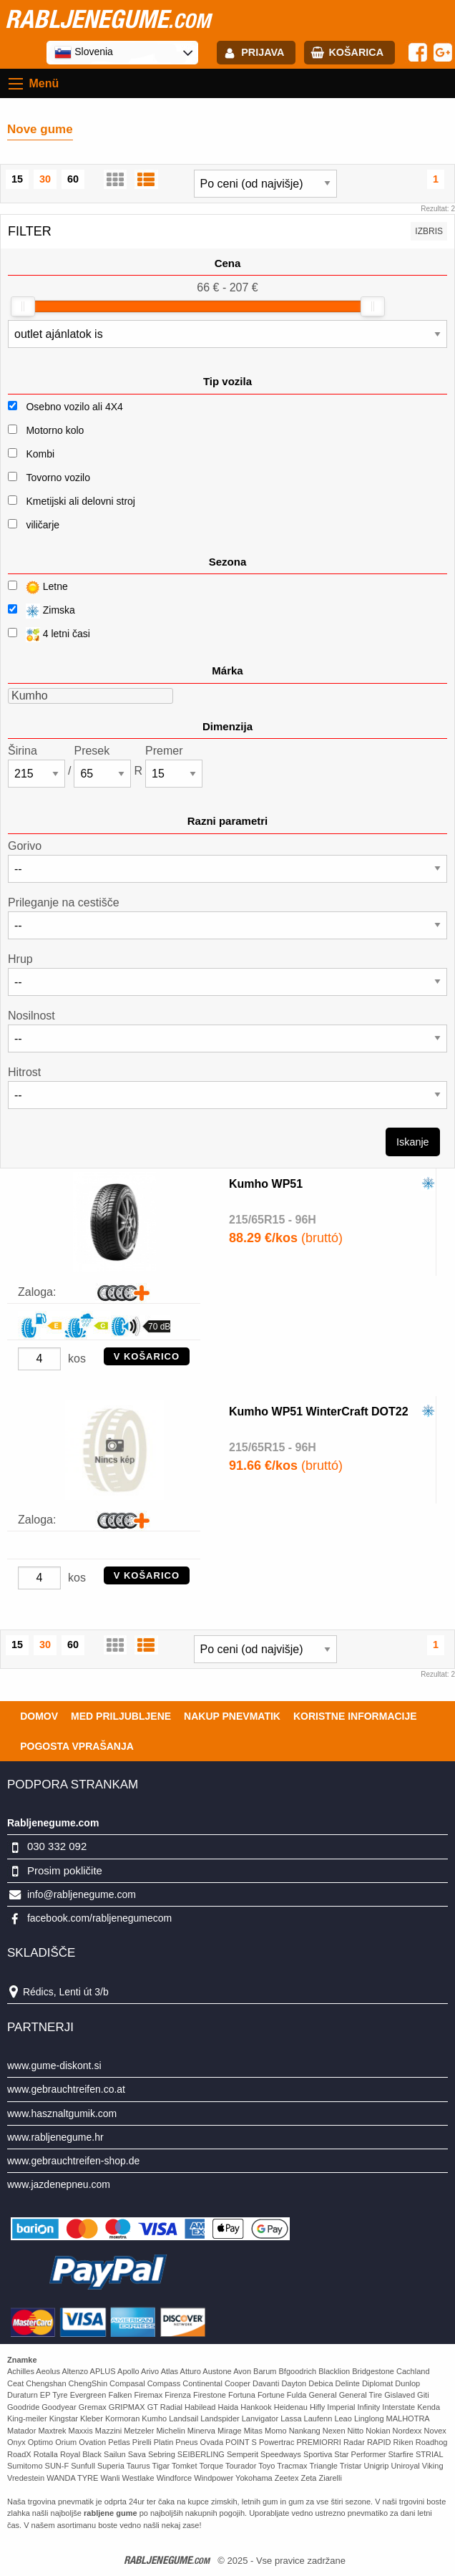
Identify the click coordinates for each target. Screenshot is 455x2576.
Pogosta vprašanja (77, 1746)
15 (17, 179)
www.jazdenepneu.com (58, 2184)
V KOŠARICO (147, 1356)
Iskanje (412, 1142)
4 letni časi (49, 634)
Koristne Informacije (355, 1716)
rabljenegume (107, 19)
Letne (38, 587)
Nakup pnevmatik (232, 1716)
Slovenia (83, 52)
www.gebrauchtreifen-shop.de (73, 2160)
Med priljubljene (121, 1716)
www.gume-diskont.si (54, 2065)
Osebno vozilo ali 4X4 (74, 406)
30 (45, 179)
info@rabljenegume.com (81, 1894)
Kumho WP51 (266, 1184)
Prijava (262, 52)
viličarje (42, 525)
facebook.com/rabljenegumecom (99, 1918)
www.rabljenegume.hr (55, 2137)
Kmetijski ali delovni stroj (80, 501)
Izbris (429, 231)
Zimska (41, 611)
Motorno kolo (55, 430)
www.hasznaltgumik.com (62, 2113)
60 (73, 179)
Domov (39, 1716)
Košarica (355, 52)
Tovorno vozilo (58, 477)
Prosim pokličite (64, 1870)
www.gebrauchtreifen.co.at (66, 2089)
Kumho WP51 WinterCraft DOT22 (318, 1411)
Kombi (40, 454)
